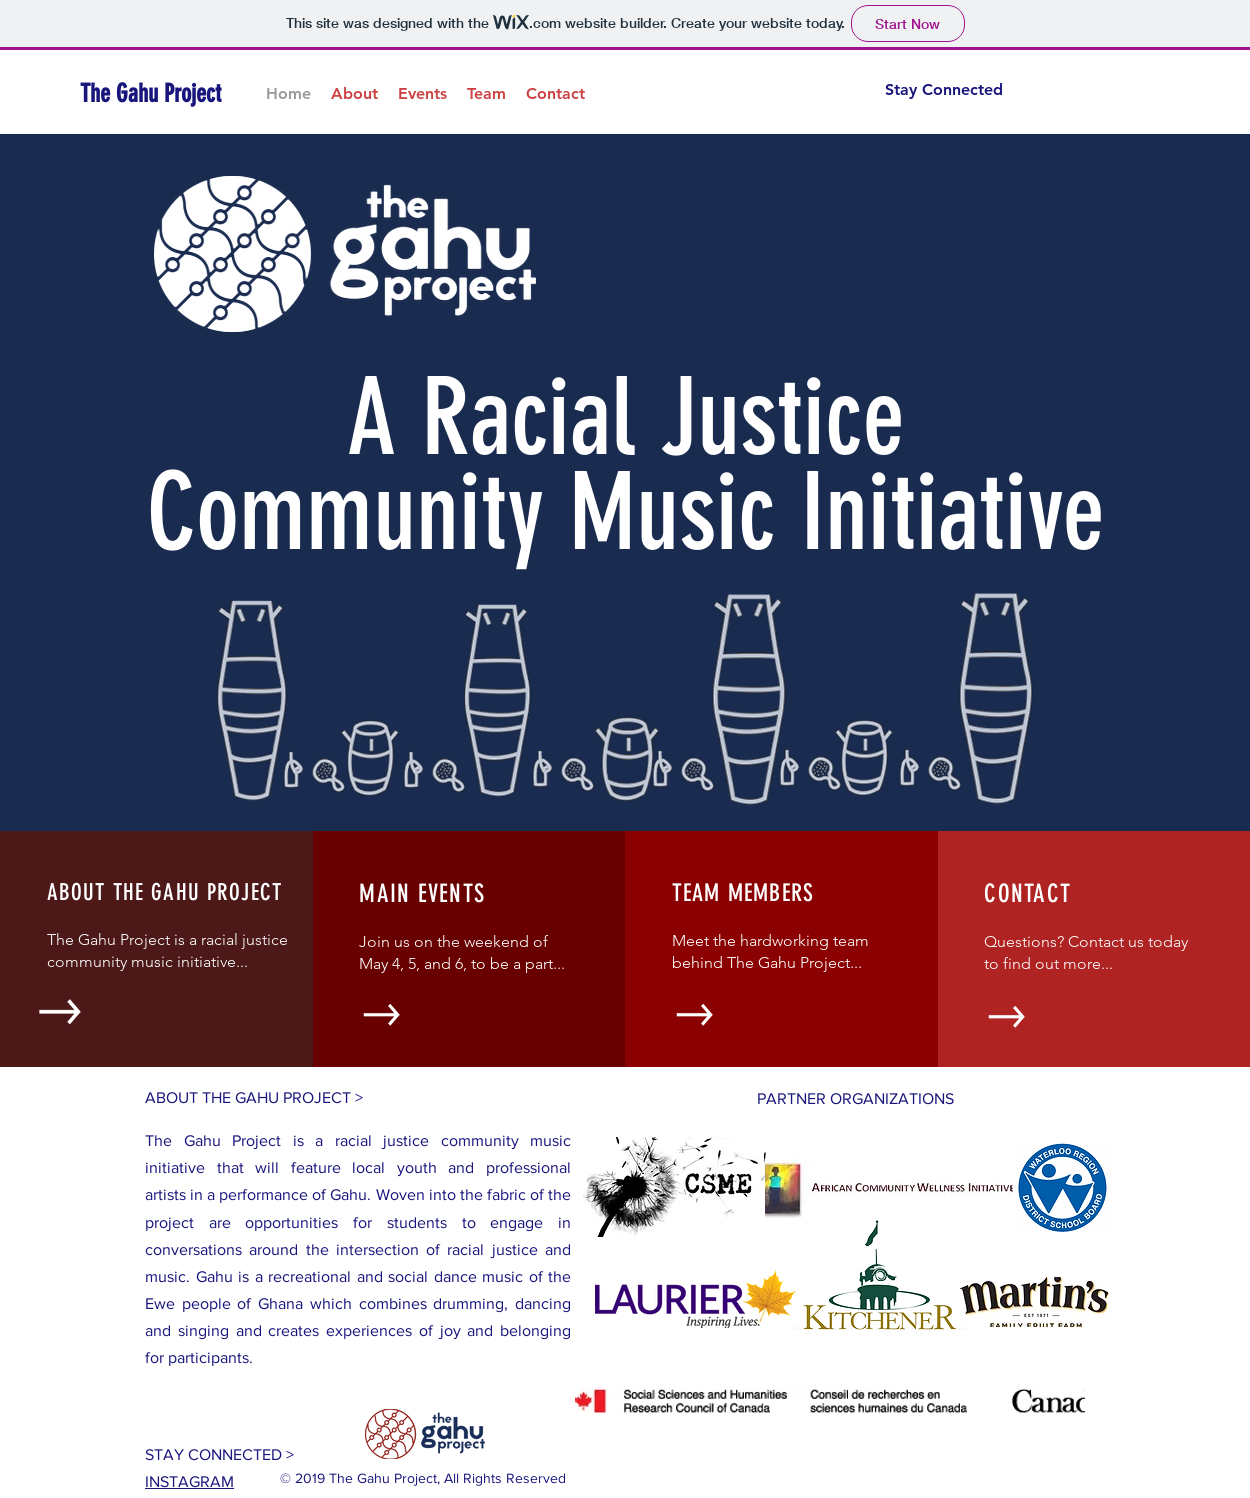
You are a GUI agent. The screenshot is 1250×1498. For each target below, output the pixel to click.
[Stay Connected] (936, 90)
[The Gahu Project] (171, 93)
